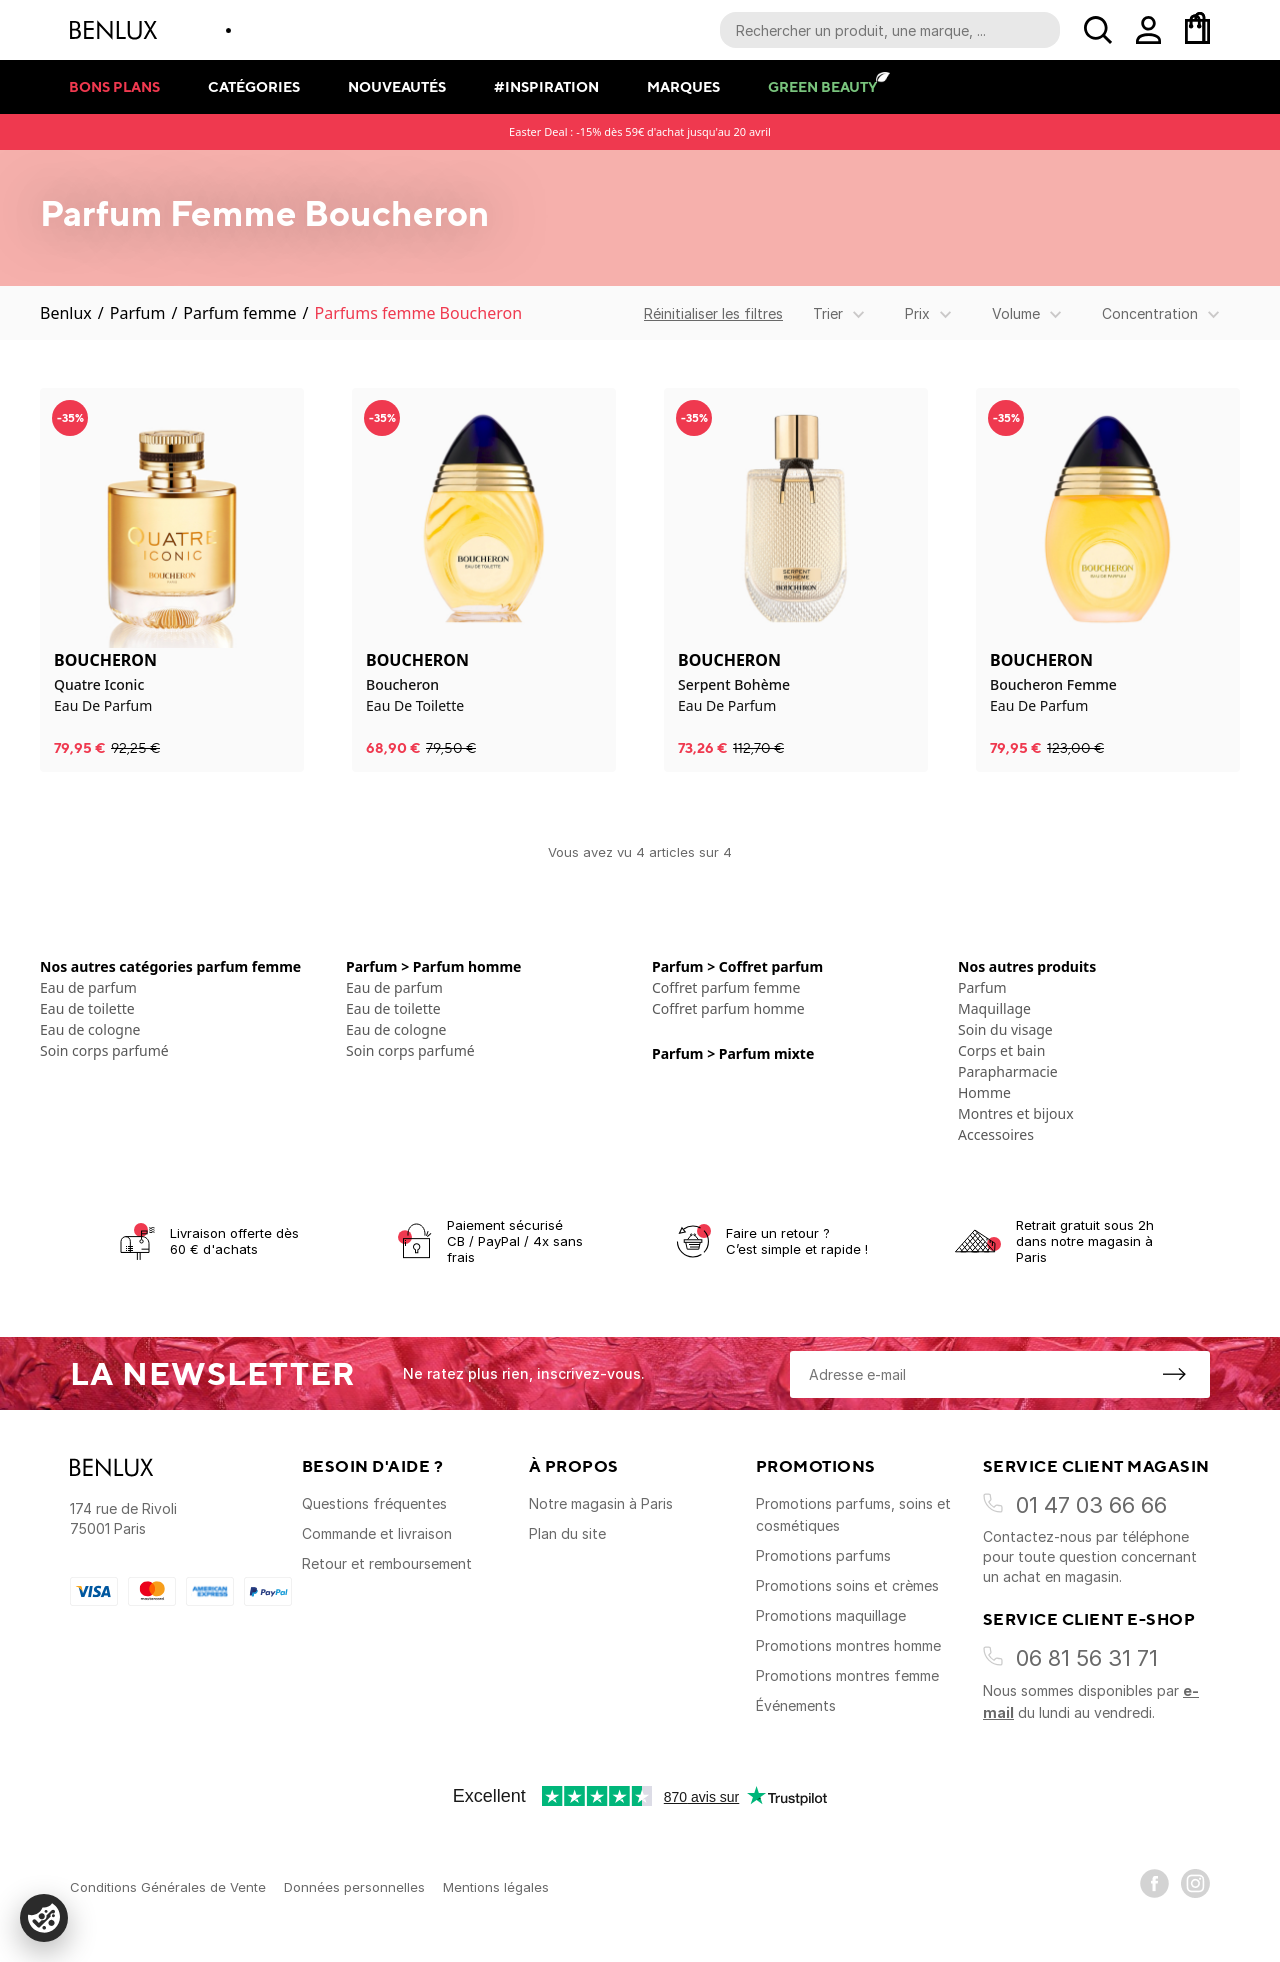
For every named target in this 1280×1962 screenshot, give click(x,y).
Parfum (138, 313)
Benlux (66, 313)
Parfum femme (239, 313)
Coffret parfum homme (728, 1008)
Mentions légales (496, 1887)
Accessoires (996, 1134)
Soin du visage (1005, 1029)
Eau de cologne (90, 1029)
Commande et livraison (377, 1533)
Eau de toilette (87, 1008)
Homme (984, 1092)
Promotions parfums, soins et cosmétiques (853, 1514)
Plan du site (567, 1533)
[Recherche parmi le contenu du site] (890, 30)
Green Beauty (822, 86)
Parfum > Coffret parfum (737, 966)
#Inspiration (546, 86)
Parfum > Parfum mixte (733, 1053)
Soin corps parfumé (104, 1050)
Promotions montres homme (848, 1645)
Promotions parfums (823, 1555)
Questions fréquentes (374, 1503)
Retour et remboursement (387, 1563)
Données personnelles (354, 1887)
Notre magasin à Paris (601, 1503)
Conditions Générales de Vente (168, 1887)
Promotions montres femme (847, 1675)
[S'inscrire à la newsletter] (1174, 1374)
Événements (796, 1705)
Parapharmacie (1008, 1071)
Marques (683, 86)
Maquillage (994, 1008)
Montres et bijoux (1016, 1113)
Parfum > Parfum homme (433, 966)
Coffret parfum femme (726, 987)
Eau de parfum (88, 987)
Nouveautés (397, 86)
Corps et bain (1001, 1050)
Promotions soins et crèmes (847, 1585)
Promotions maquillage (831, 1615)
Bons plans (114, 86)
